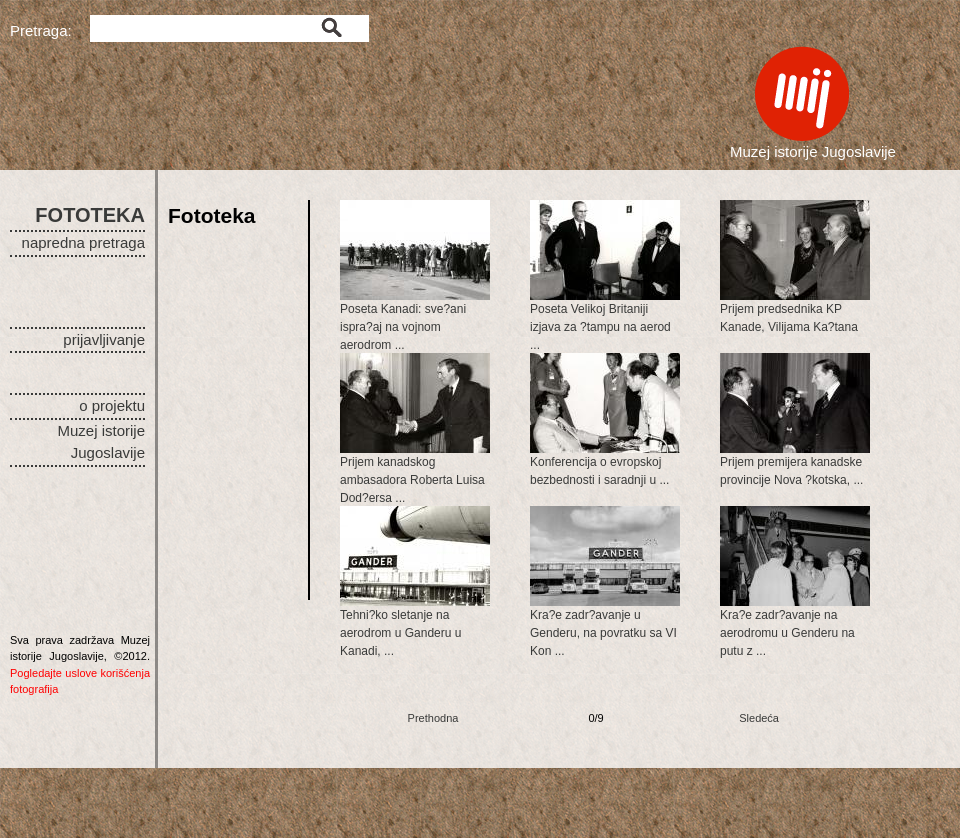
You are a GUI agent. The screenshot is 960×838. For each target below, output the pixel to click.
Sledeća (759, 718)
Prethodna (433, 718)
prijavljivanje (104, 339)
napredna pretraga (83, 242)
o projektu (112, 405)
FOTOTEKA (90, 215)
